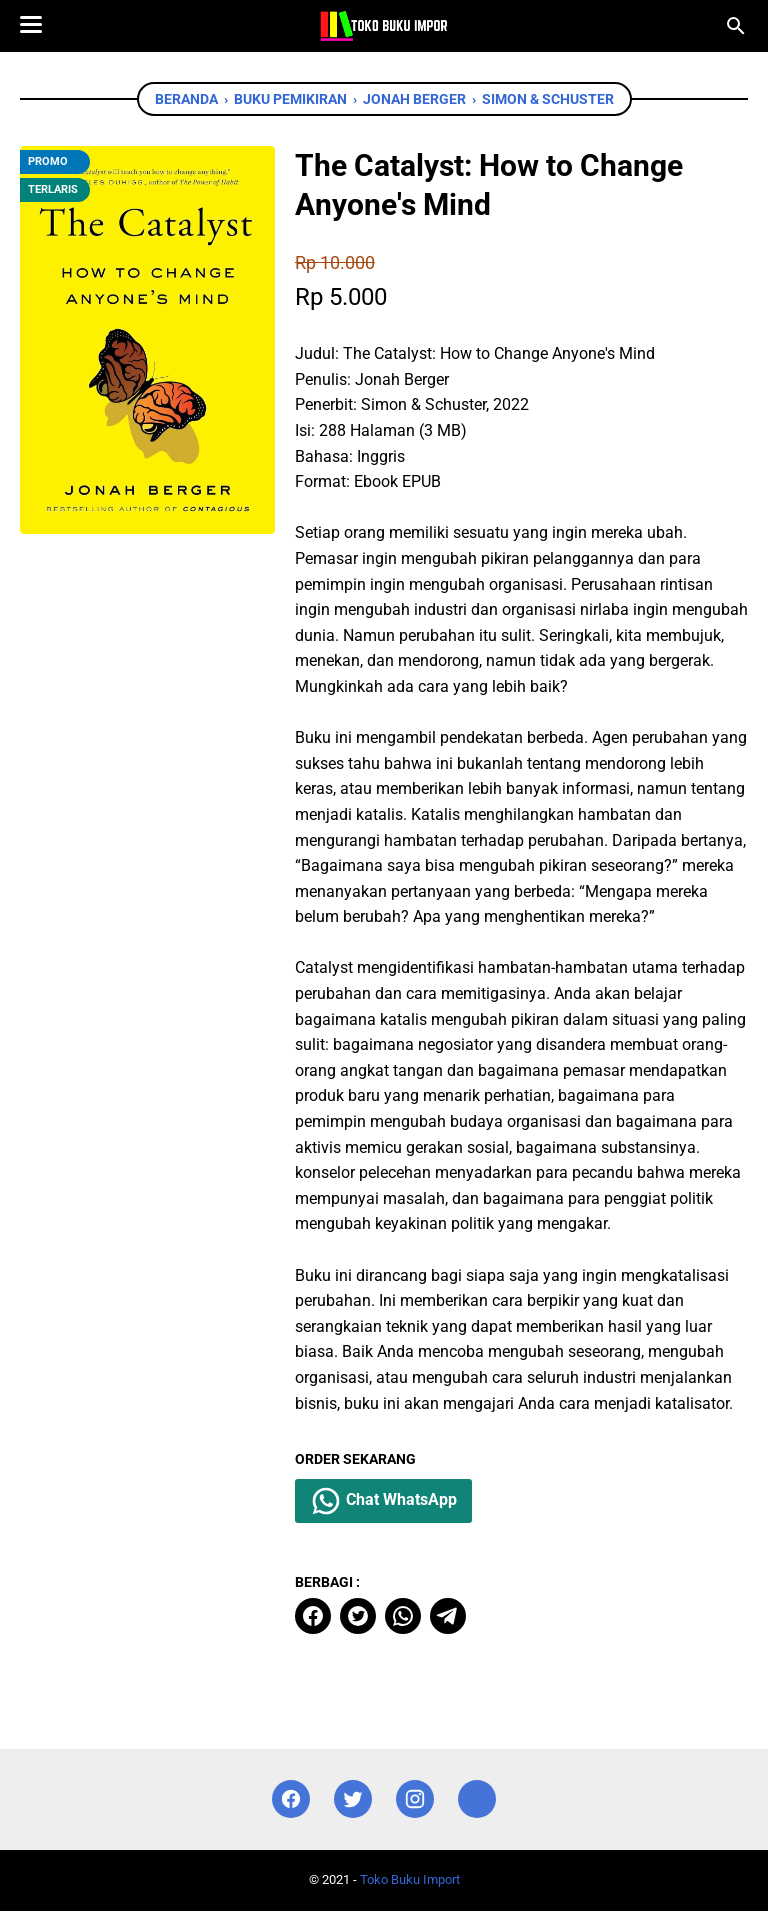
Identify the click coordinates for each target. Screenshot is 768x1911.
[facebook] (313, 1616)
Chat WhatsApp (383, 1501)
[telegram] (448, 1616)
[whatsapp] (403, 1616)
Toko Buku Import (410, 1879)
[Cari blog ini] (736, 26)
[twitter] (358, 1616)
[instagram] (415, 1799)
